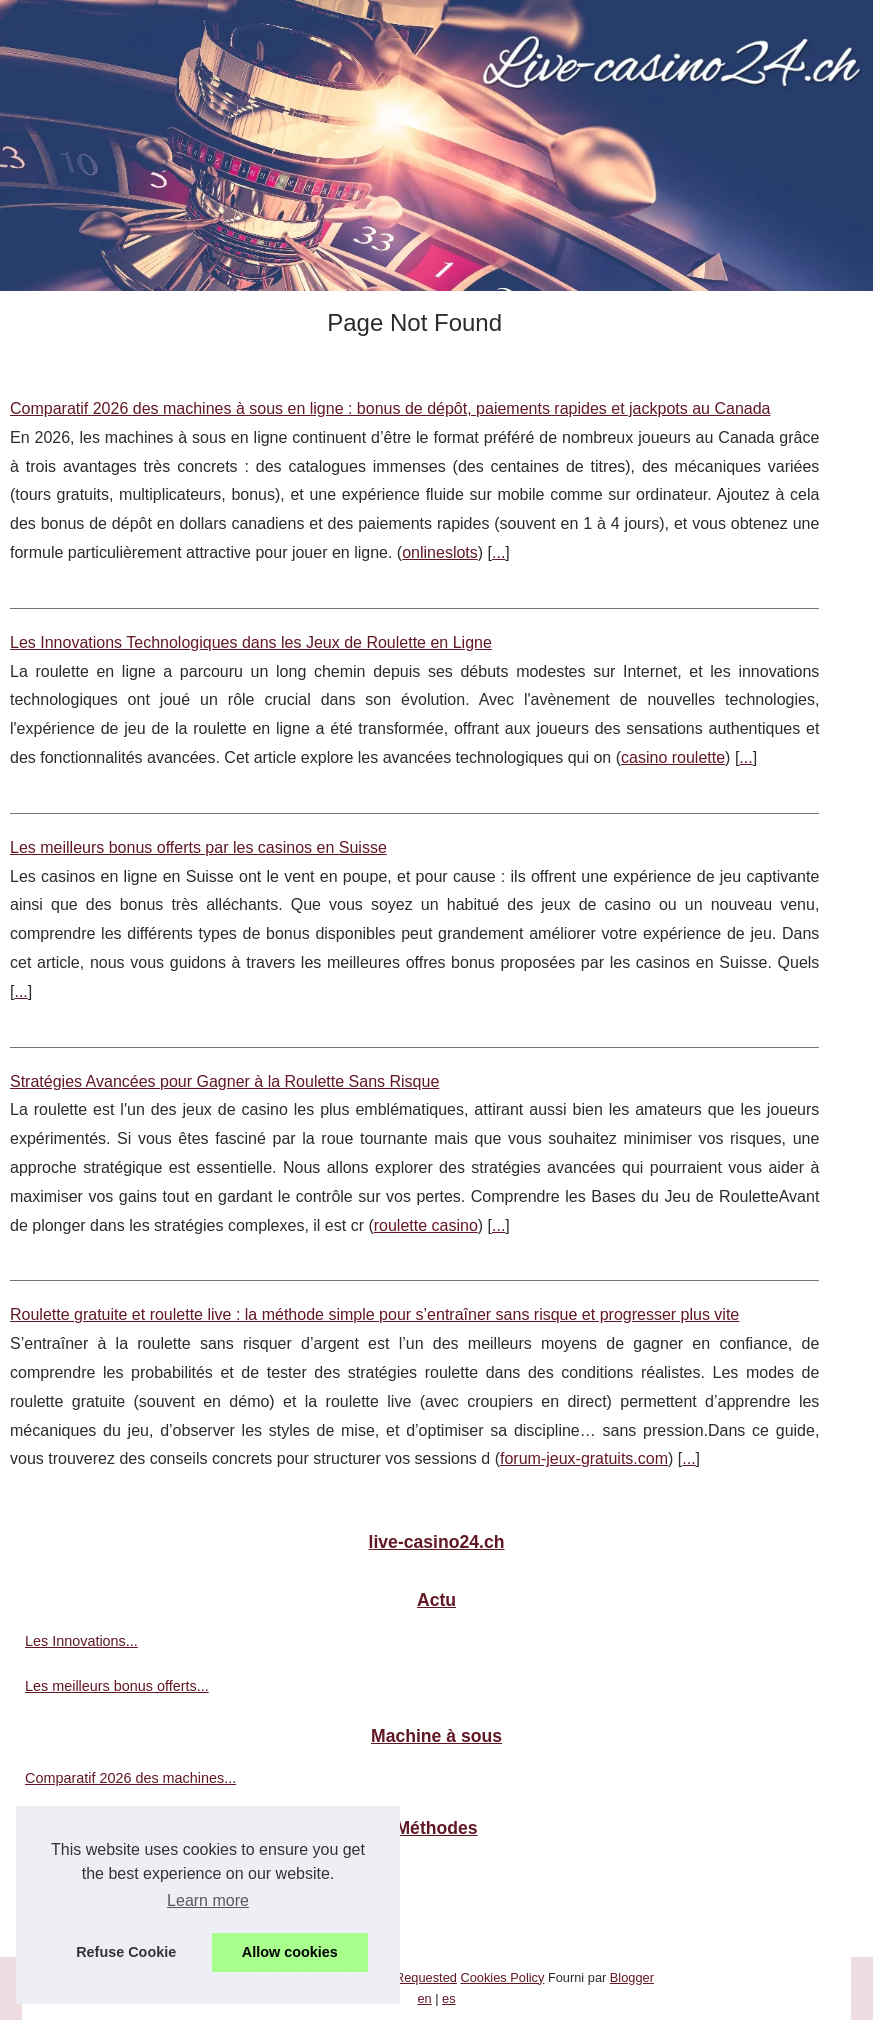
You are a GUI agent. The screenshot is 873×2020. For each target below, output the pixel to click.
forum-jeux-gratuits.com (584, 1458)
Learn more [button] (208, 1900)
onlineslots (440, 552)
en (424, 1998)
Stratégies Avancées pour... (112, 1914)
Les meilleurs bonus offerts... (117, 1686)
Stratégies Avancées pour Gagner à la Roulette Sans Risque (224, 1081)
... (498, 552)
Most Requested (410, 1977)
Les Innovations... (81, 1641)
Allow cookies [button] (290, 1952)
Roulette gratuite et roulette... (118, 1870)
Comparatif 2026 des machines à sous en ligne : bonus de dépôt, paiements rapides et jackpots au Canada (390, 408)
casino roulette (673, 757)
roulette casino (426, 1225)
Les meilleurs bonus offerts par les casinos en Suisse (198, 847)
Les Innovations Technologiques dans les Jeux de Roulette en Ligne (251, 642)
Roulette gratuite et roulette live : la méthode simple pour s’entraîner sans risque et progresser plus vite (374, 1314)
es (449, 1998)
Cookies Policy (502, 1977)
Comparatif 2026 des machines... (130, 1778)
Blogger (632, 1977)
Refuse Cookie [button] (126, 1952)
